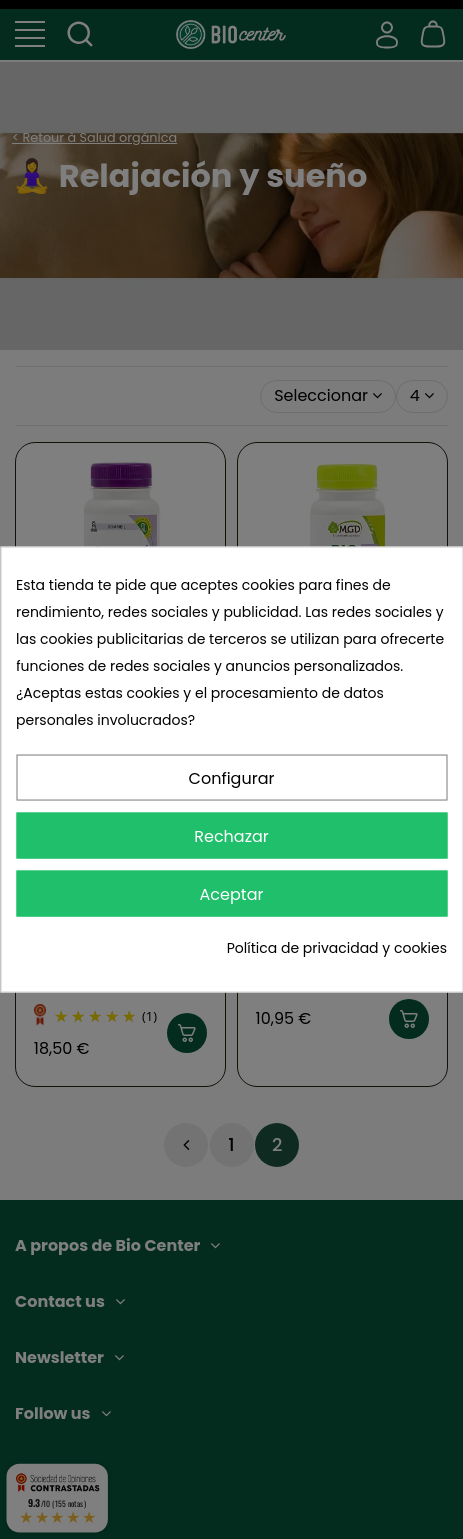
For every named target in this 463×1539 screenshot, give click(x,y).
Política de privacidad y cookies (337, 948)
